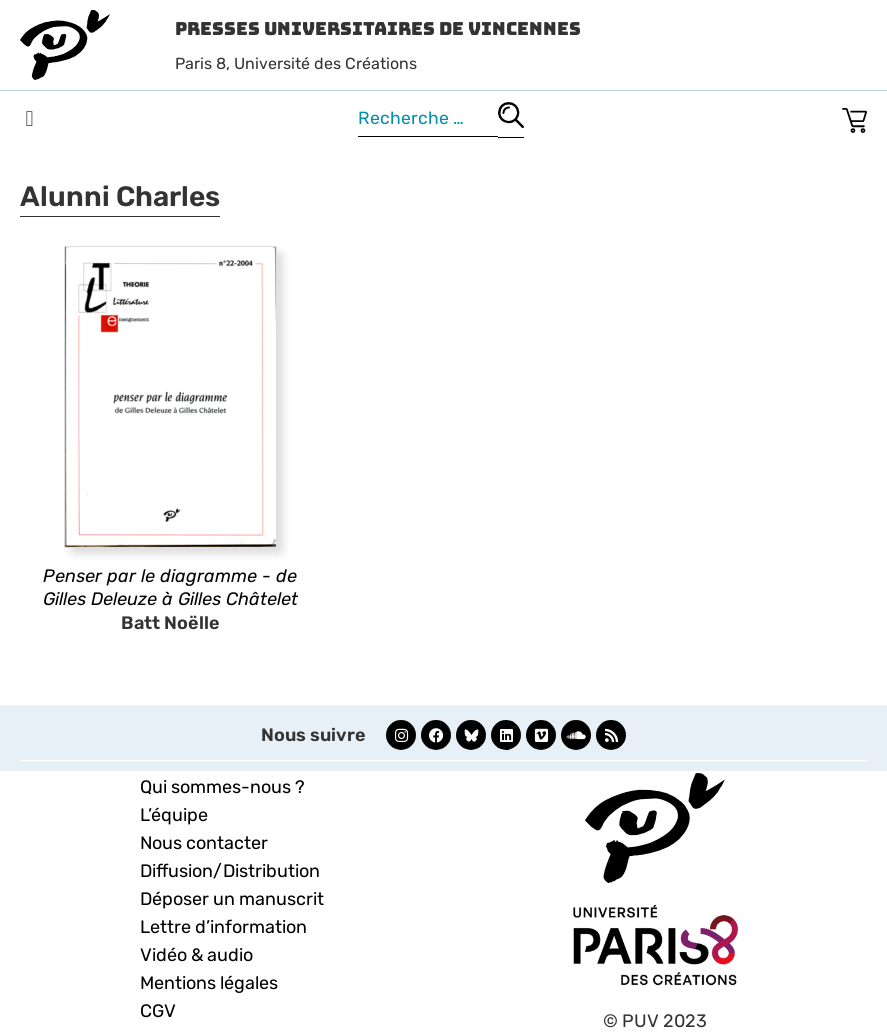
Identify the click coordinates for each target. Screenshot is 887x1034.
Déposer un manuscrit (232, 899)
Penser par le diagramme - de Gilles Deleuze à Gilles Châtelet (170, 587)
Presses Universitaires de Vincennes (378, 28)
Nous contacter (204, 843)
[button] (29, 119)
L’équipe (174, 815)
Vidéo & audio (196, 955)
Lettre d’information (223, 927)
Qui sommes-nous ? (222, 787)
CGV (158, 1011)
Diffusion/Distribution (230, 871)
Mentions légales (209, 983)
